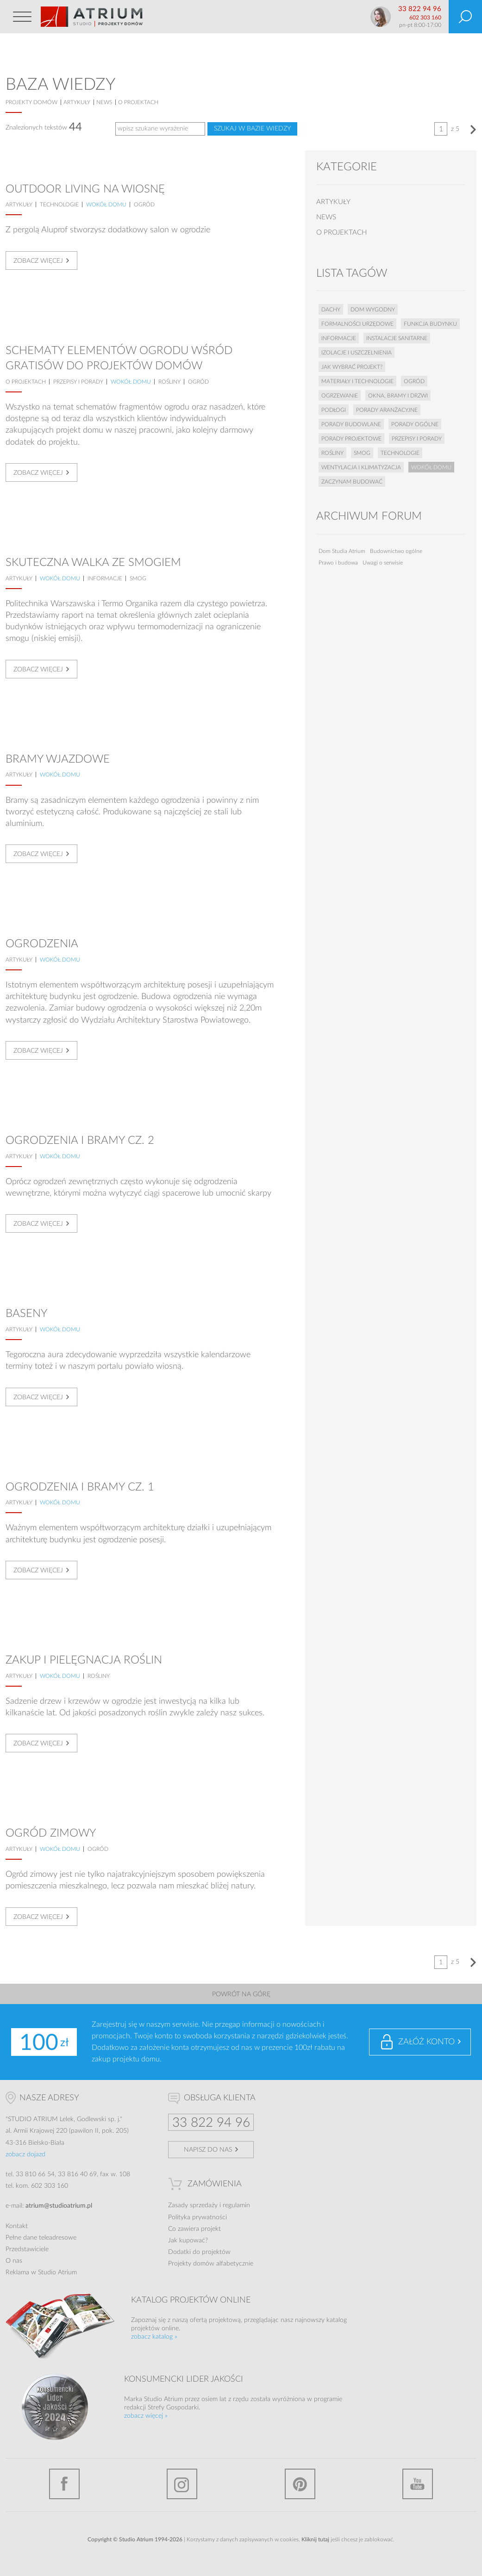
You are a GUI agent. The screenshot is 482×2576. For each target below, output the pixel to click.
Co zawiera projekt (194, 2229)
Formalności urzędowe (357, 324)
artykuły (76, 102)
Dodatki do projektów (199, 2252)
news (104, 102)
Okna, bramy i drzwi (398, 395)
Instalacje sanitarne (396, 338)
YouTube (417, 2484)
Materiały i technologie (357, 381)
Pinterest (300, 2484)
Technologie (59, 204)
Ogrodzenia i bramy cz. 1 (80, 1487)
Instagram (182, 2484)
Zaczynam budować (351, 481)
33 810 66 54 (35, 2174)
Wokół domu (106, 204)
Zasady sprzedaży (193, 2205)
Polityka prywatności (197, 2217)
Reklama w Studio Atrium (41, 2272)
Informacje (105, 578)
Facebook (64, 2484)
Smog (138, 578)
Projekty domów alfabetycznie (210, 2263)
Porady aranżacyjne (387, 410)
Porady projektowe (351, 438)
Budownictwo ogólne (396, 551)
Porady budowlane (351, 424)
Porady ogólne (414, 424)
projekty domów (31, 102)
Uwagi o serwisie (383, 562)
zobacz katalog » (154, 2337)
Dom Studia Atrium (342, 551)
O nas (14, 2261)
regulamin (236, 2205)
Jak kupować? (188, 2240)
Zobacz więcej (38, 261)
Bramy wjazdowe (58, 759)
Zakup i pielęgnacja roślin (84, 1660)
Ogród (144, 204)
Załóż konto (426, 2042)
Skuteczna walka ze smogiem (93, 562)
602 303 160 (425, 17)
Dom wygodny (373, 309)
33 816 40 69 (77, 2174)
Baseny (26, 1313)
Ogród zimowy (51, 1833)
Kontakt (17, 2226)
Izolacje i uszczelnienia (356, 352)
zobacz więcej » (146, 2416)
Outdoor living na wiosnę (85, 189)
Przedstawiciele (27, 2249)
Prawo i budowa (338, 562)
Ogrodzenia (42, 944)
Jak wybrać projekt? (351, 367)
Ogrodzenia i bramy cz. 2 (80, 1140)
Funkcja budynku (430, 324)
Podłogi (333, 410)
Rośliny (169, 382)
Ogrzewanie (339, 395)
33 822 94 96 (419, 9)
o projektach (138, 102)
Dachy (330, 309)
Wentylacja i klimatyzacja (361, 467)
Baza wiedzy (60, 84)
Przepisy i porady (78, 382)
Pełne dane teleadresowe (41, 2238)
